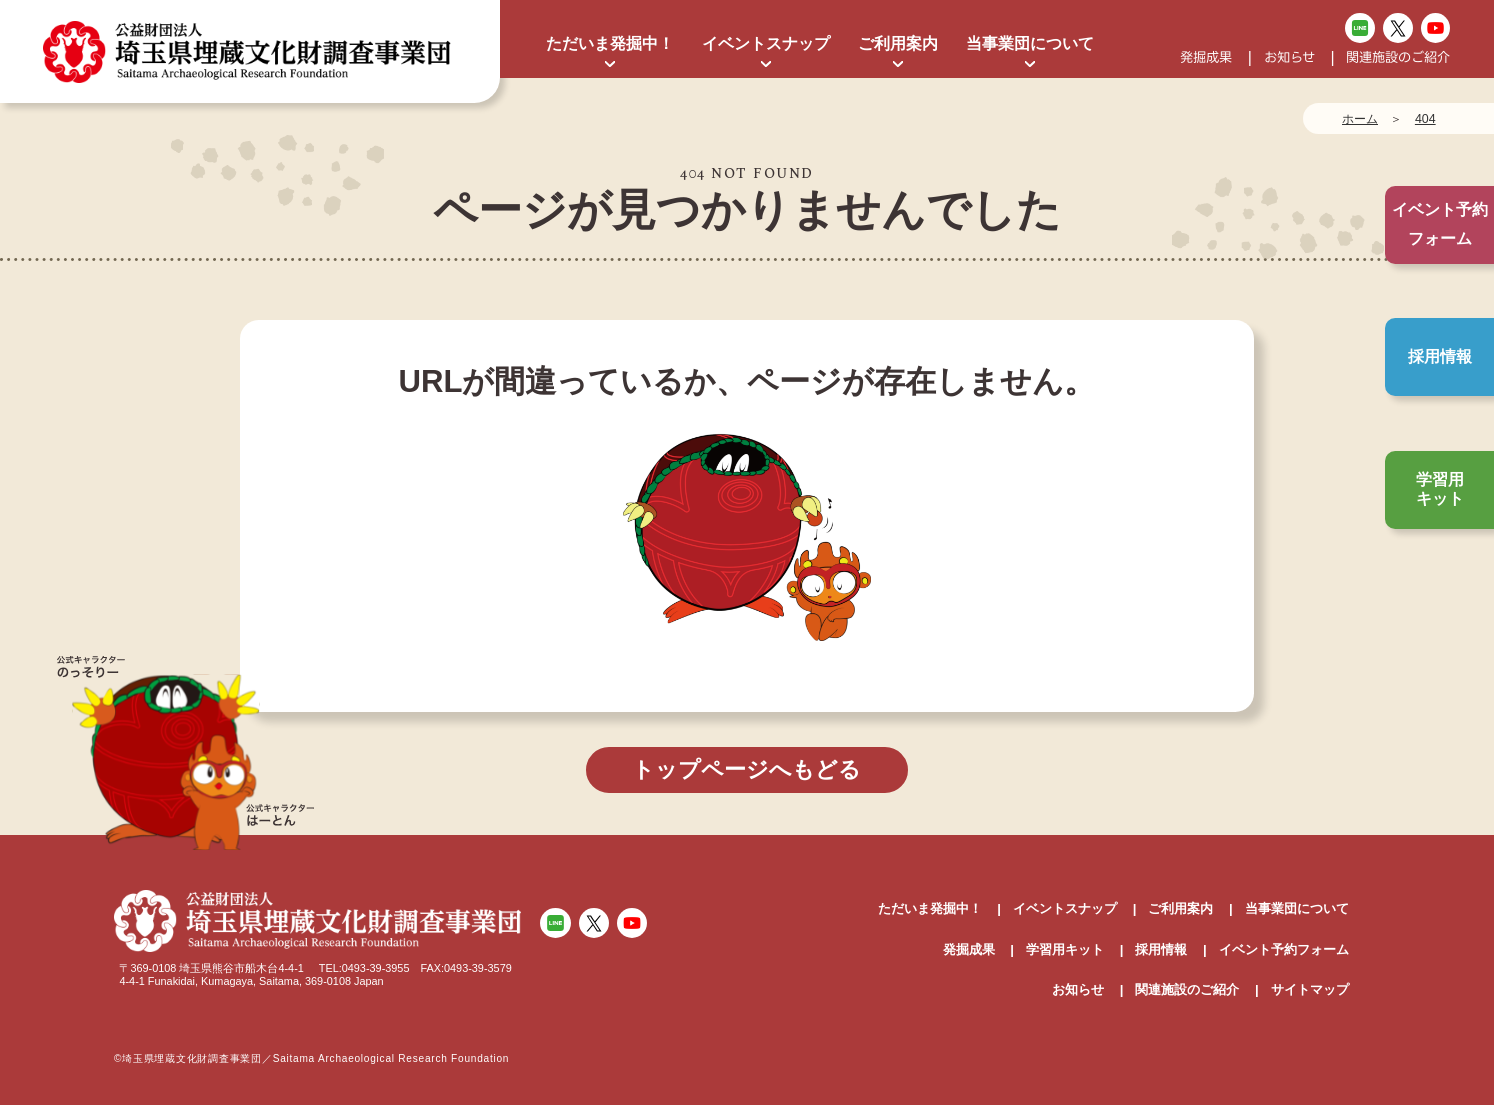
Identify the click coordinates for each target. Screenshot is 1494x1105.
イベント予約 (1440, 224)
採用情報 (1440, 356)
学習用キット (1440, 489)
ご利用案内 (898, 43)
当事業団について (1030, 43)
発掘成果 (1206, 57)
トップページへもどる (746, 769)
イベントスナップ (766, 43)
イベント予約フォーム (1284, 949)
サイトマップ (1310, 989)
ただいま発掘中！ (610, 43)
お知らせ (1289, 57)
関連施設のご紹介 (1398, 57)
